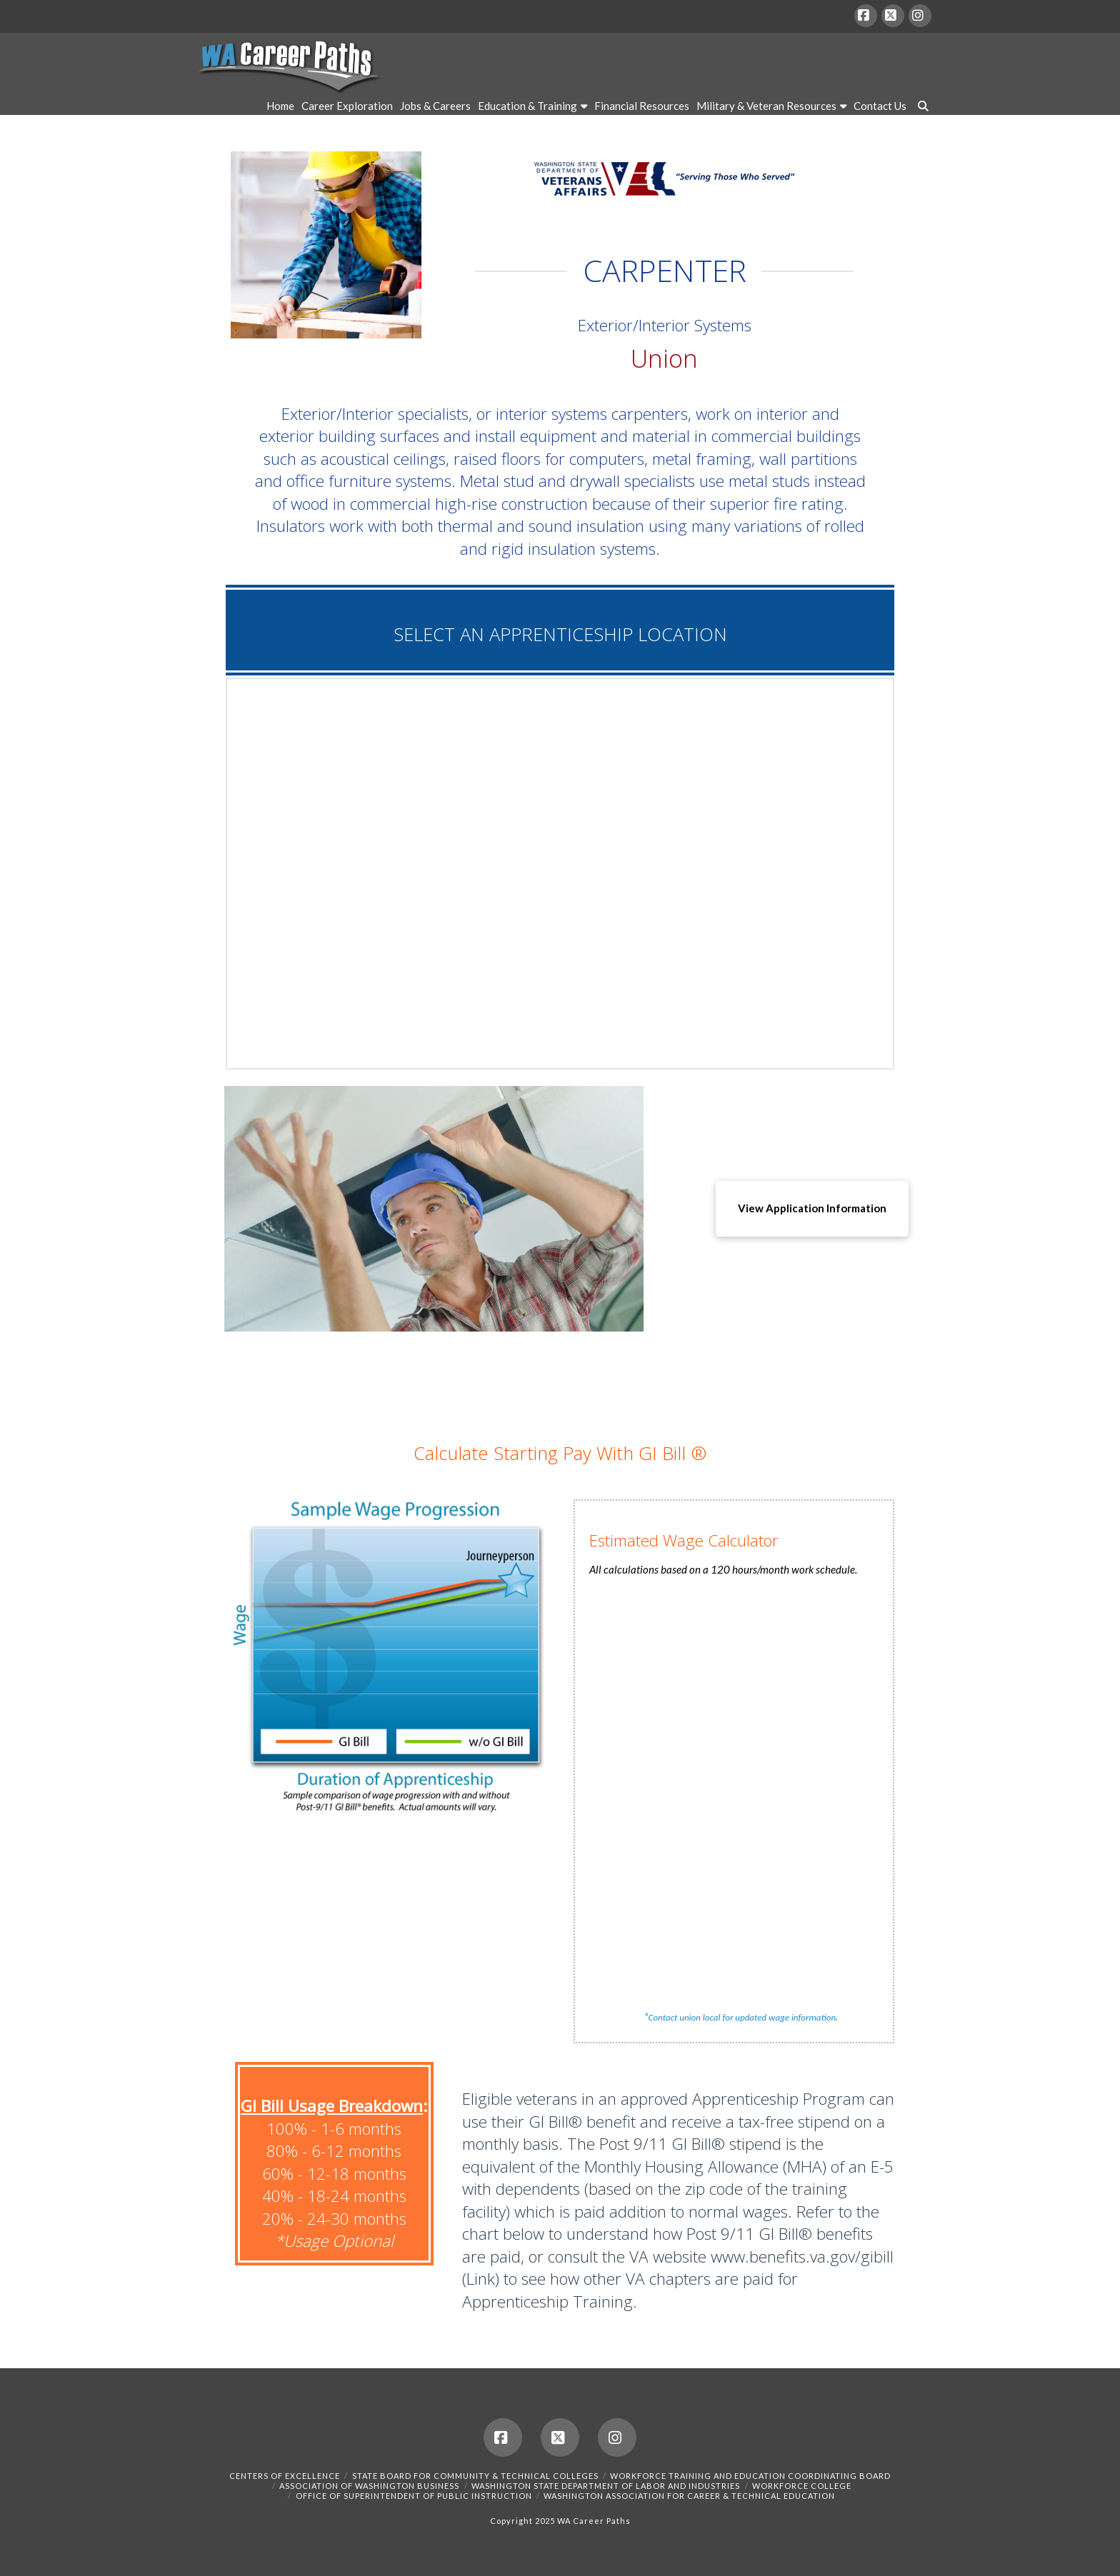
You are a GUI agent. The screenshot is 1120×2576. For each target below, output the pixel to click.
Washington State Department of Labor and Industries (605, 2485)
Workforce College (801, 2485)
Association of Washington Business (369, 2485)
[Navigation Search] (920, 108)
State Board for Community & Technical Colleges (475, 2475)
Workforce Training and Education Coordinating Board (750, 2475)
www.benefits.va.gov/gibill (802, 2256)
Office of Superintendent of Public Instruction (414, 2495)
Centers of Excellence (284, 2475)
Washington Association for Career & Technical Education (689, 2495)
